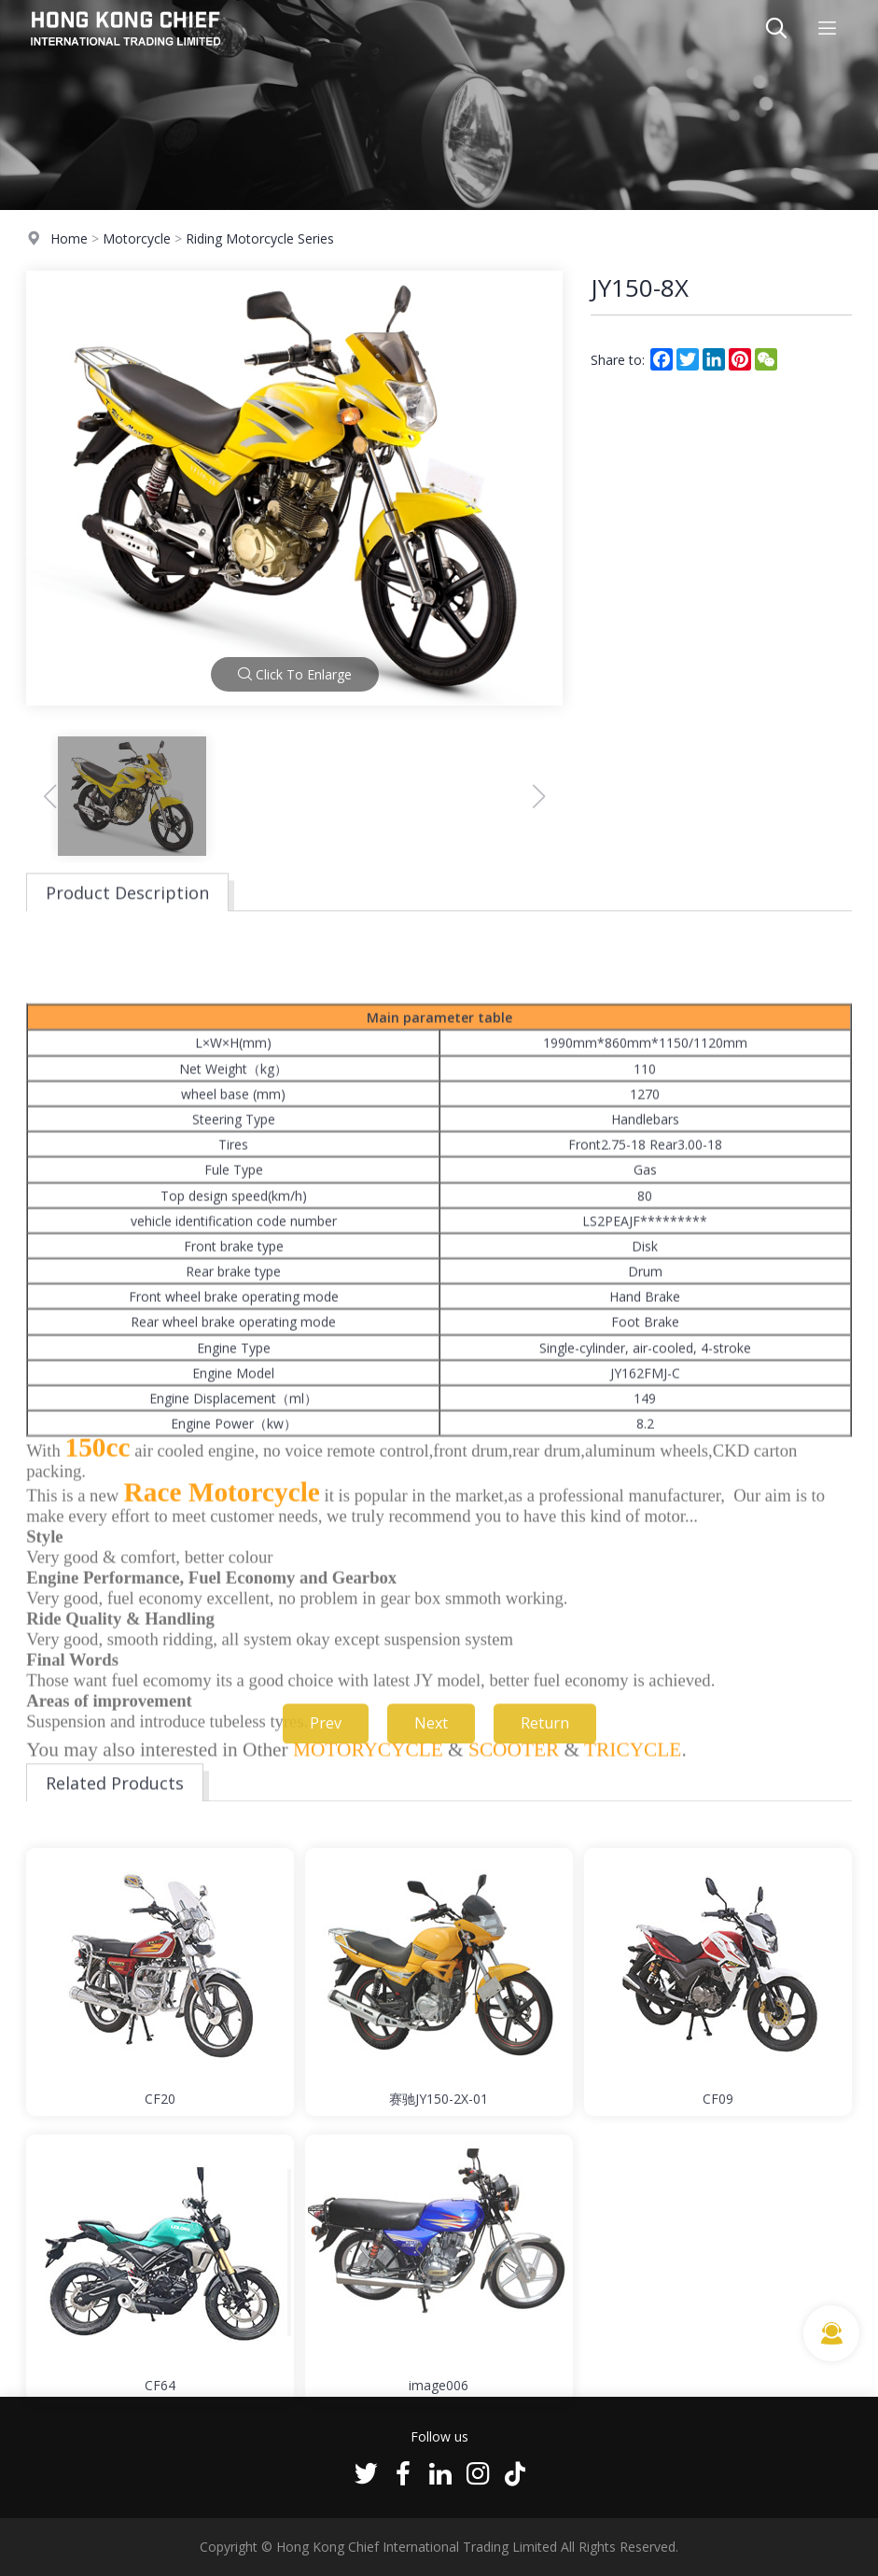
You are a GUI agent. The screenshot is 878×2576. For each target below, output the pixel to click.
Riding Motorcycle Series (260, 239)
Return (545, 1742)
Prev (325, 1742)
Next (431, 1742)
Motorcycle (137, 239)
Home (69, 239)
